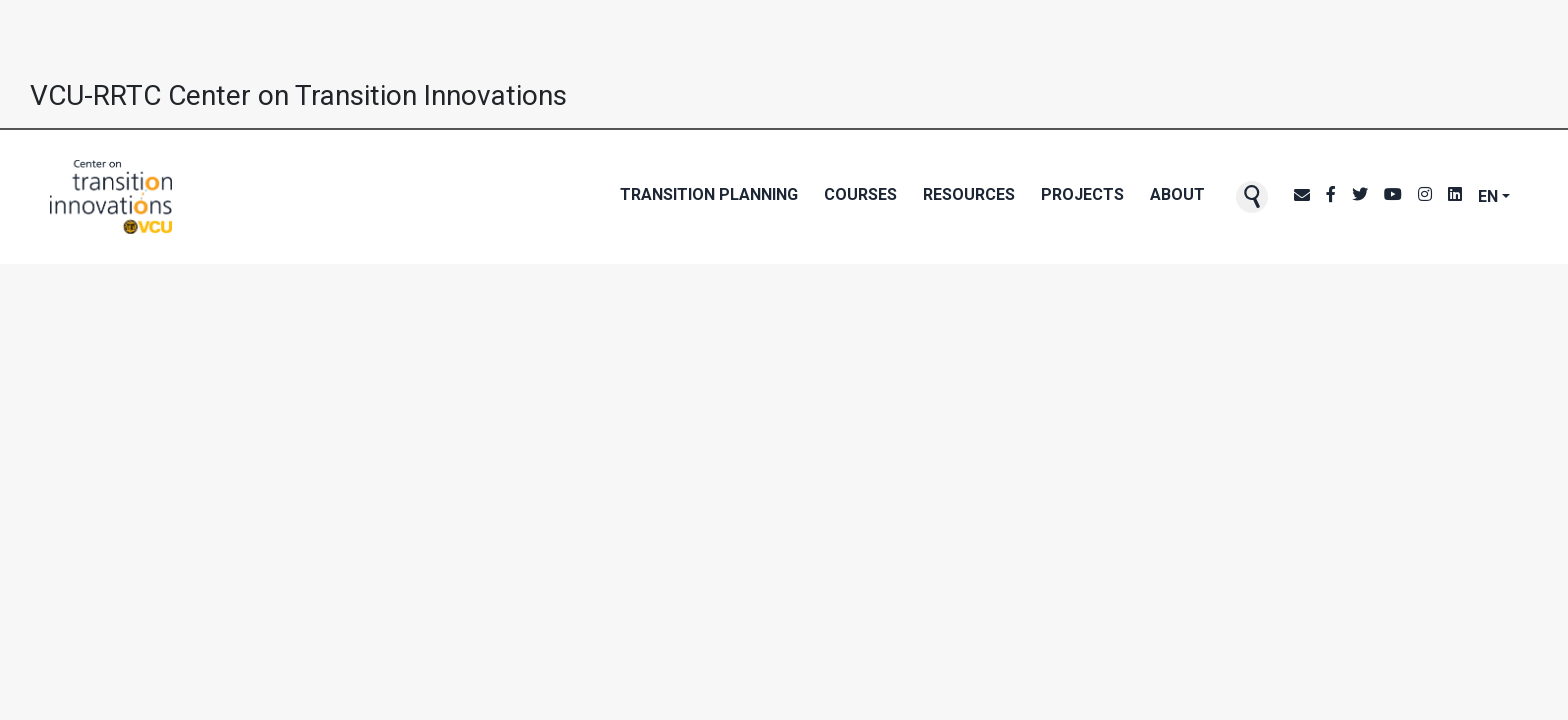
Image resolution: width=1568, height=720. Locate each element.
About (1177, 194)
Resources (969, 194)
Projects (1082, 194)
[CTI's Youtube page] (1393, 197)
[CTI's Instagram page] (1425, 197)
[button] (1252, 197)
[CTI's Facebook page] (1331, 197)
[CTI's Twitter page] (1360, 197)
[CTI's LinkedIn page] (1455, 197)
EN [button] (1488, 196)
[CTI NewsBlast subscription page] (1302, 197)
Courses (860, 194)
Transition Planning (709, 194)
